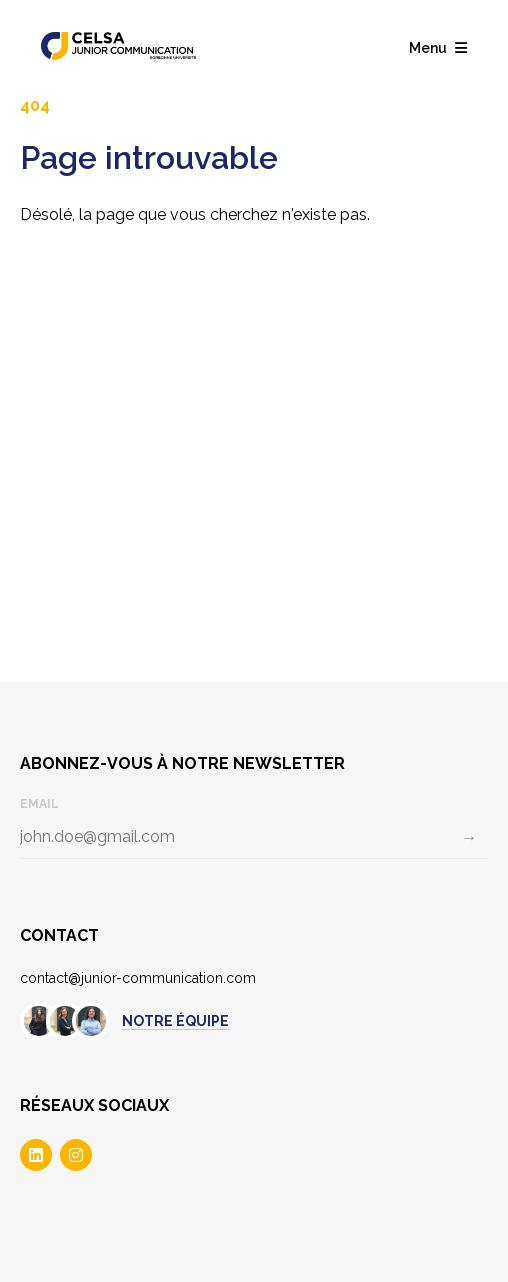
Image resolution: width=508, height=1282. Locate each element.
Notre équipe (175, 1021)
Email (39, 804)
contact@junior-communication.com (138, 978)
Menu (438, 48)
